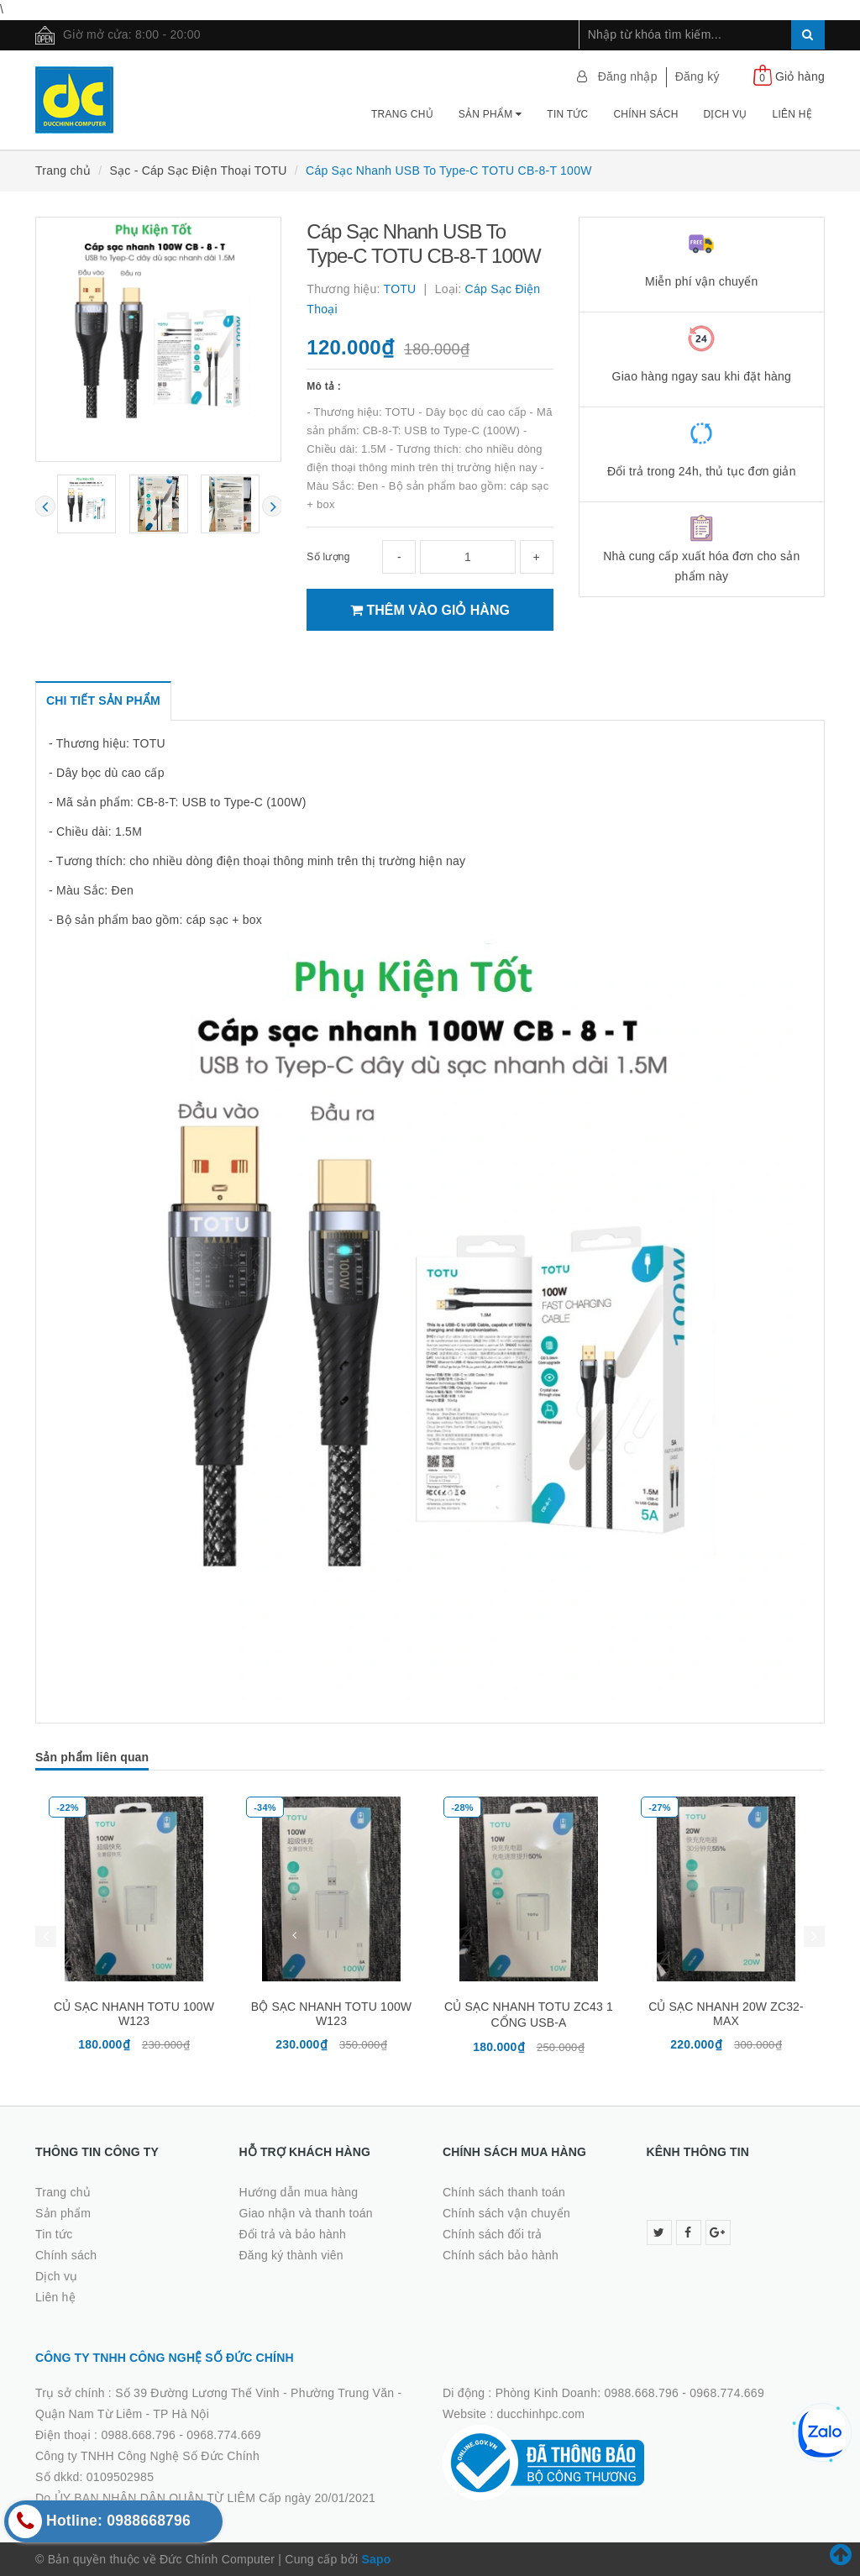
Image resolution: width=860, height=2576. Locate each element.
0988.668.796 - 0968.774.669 (180, 2435)
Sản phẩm (490, 114)
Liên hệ (792, 114)
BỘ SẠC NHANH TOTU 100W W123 (331, 2014)
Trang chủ (402, 114)
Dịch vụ (725, 114)
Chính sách (645, 114)
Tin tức (567, 114)
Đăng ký (697, 76)
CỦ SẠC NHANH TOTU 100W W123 (134, 2014)
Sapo (376, 2559)
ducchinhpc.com (541, 2414)
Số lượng (328, 557)
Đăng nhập (628, 76)
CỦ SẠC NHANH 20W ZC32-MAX (726, 2014)
